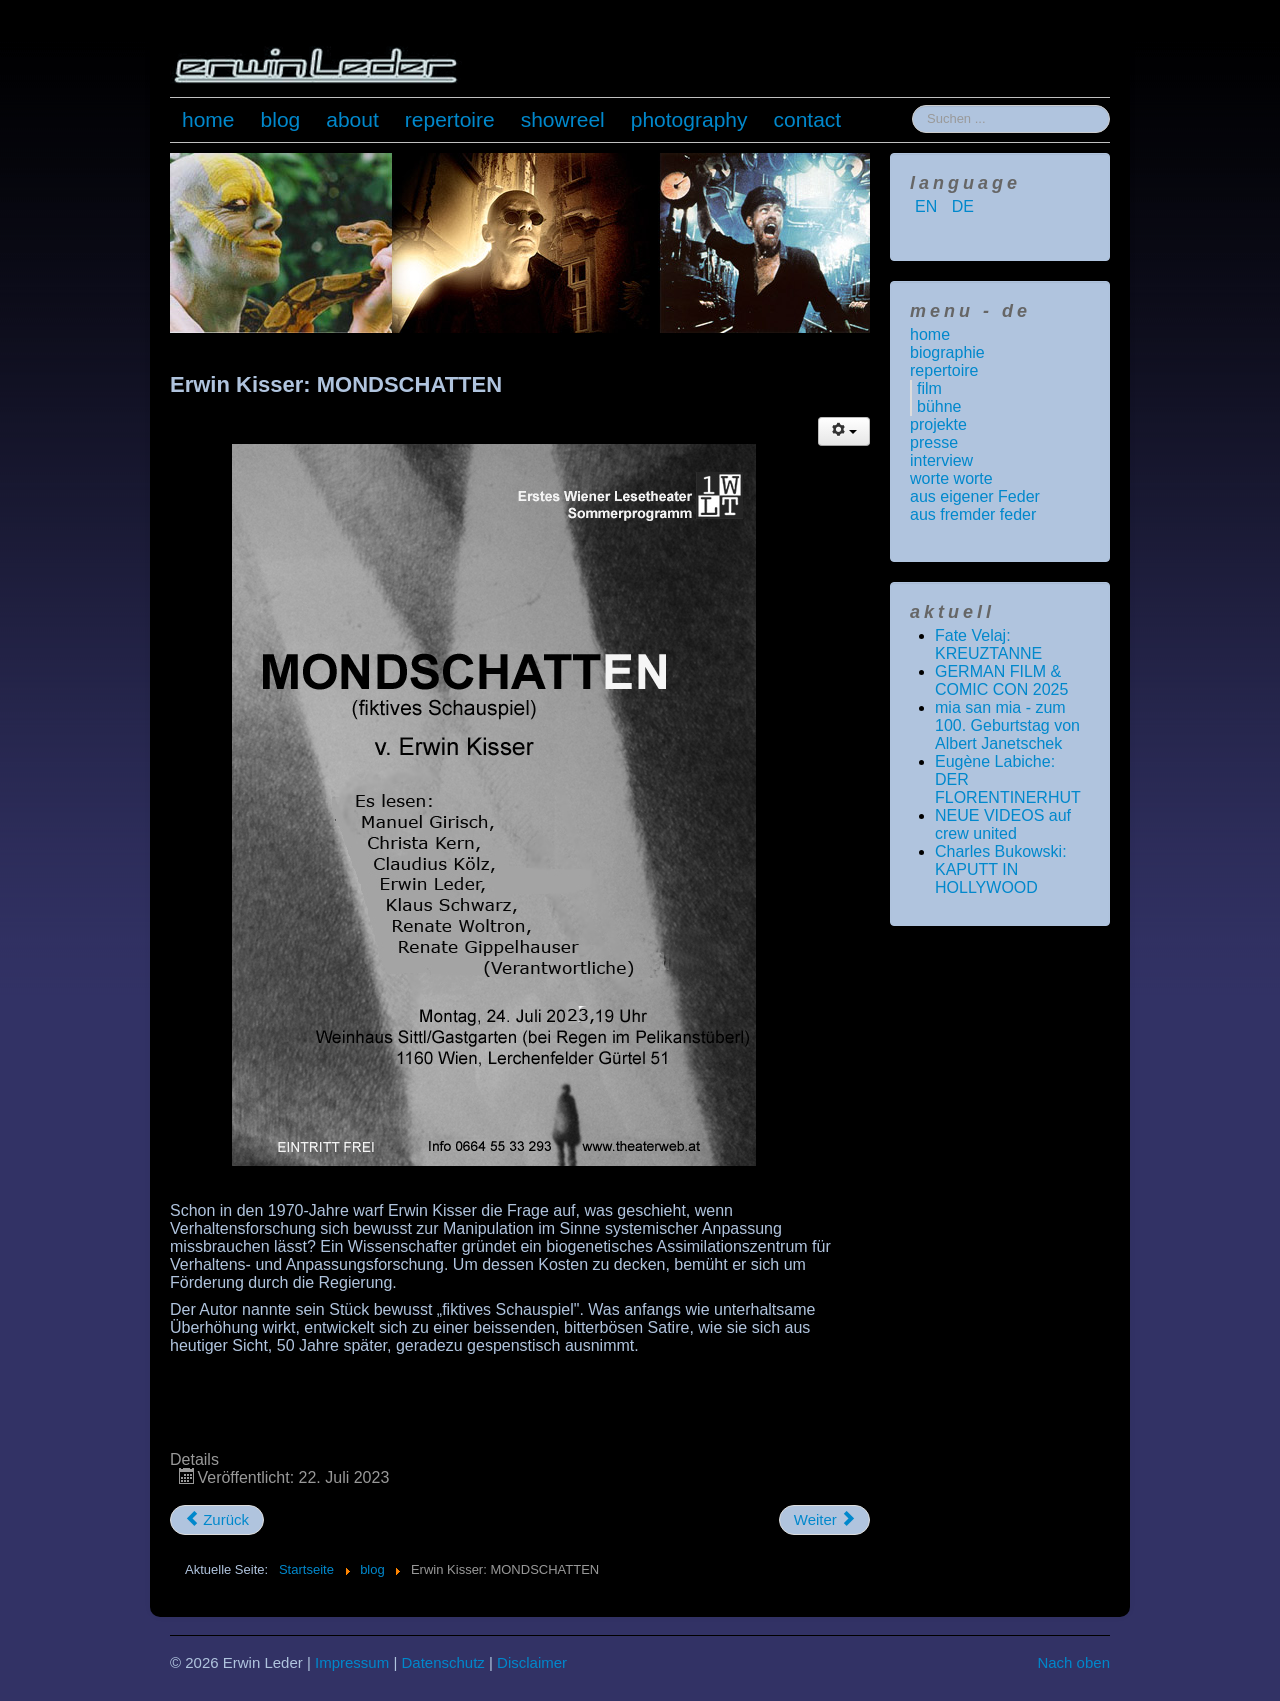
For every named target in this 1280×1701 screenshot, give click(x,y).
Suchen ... (912, 105)
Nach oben (1073, 1662)
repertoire (450, 119)
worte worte (951, 478)
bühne (939, 406)
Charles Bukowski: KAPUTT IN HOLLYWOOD (1001, 869)
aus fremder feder (973, 514)
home (208, 119)
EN (928, 206)
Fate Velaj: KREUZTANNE (988, 644)
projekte (938, 424)
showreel (563, 119)
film (929, 388)
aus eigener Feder (975, 496)
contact (808, 119)
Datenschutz (442, 1662)
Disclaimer (532, 1662)
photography (689, 119)
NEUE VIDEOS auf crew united (1003, 824)
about (352, 119)
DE (963, 206)
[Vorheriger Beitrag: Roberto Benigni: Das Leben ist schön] (217, 1520)
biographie (947, 352)
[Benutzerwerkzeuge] (844, 431)
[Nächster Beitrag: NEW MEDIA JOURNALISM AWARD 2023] (824, 1520)
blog (281, 119)
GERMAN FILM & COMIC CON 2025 (1001, 680)
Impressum (352, 1662)
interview (941, 460)
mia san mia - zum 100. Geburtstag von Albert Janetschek (1007, 725)
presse (934, 442)
